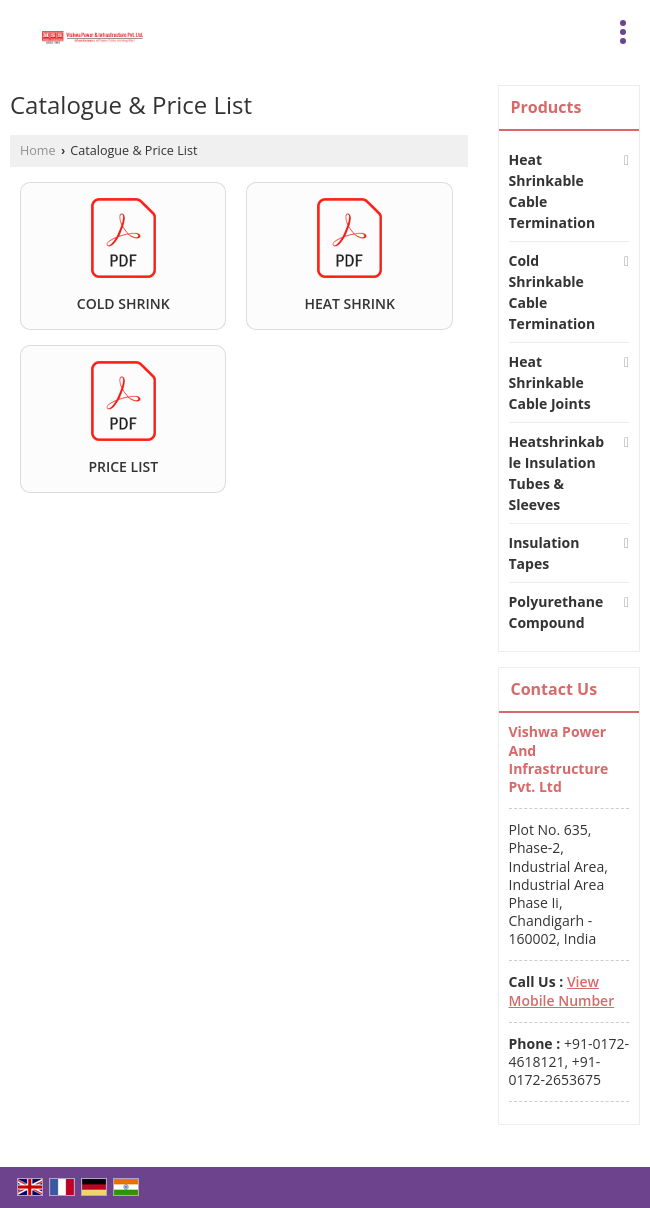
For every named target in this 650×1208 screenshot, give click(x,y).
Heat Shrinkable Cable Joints (550, 382)
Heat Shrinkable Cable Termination (552, 191)
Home (38, 150)
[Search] (397, 28)
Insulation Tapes (544, 553)
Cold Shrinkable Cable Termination (552, 292)
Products (546, 107)
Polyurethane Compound (556, 612)
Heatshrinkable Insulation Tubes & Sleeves (557, 473)
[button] (562, 990)
